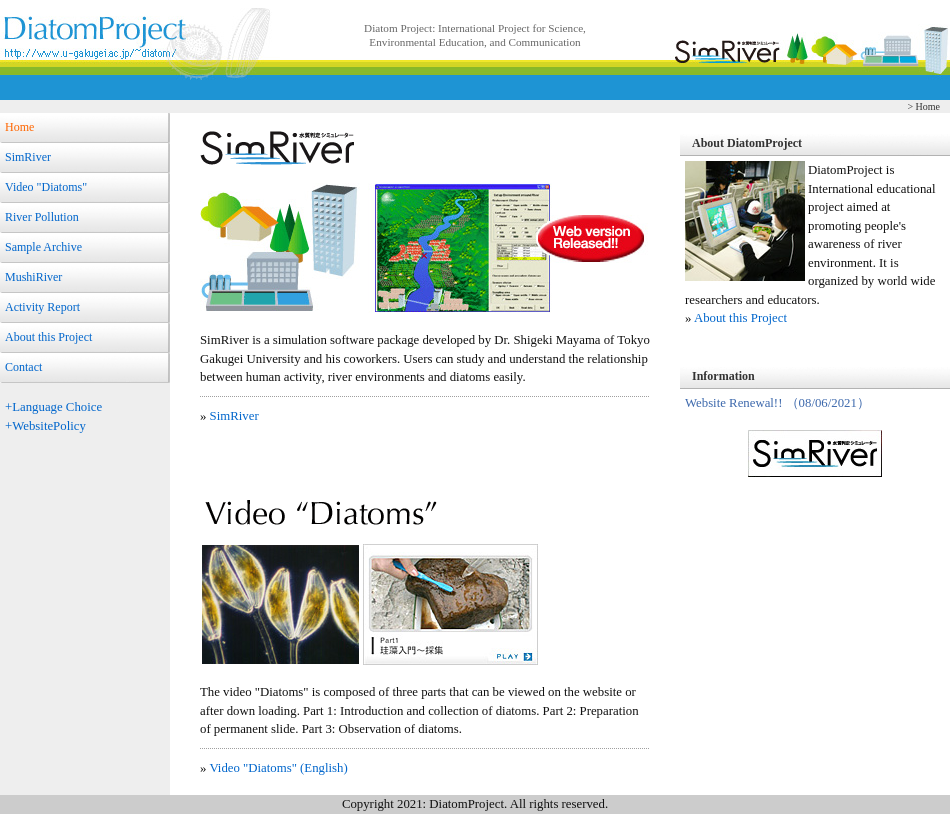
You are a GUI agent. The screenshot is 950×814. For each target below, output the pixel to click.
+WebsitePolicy (45, 426)
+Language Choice (53, 407)
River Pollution (42, 217)
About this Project (48, 337)
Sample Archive (43, 247)
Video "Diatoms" (46, 187)
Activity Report (42, 307)
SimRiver (28, 157)
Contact (23, 367)
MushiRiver (33, 277)
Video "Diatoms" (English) (278, 768)
